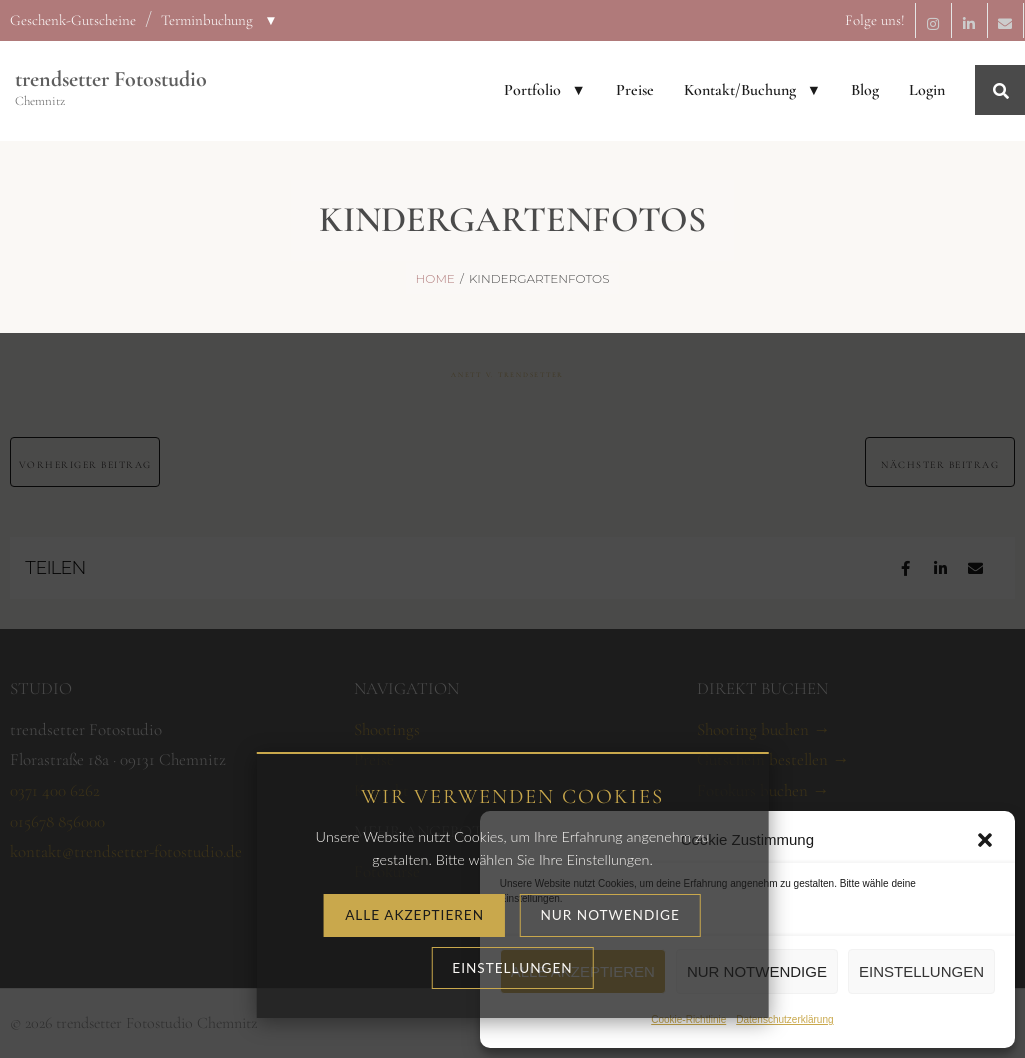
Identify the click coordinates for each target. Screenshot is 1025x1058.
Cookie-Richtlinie (688, 1019)
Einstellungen (921, 971)
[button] (985, 840)
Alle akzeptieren (583, 971)
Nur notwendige (757, 971)
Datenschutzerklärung (784, 1019)
